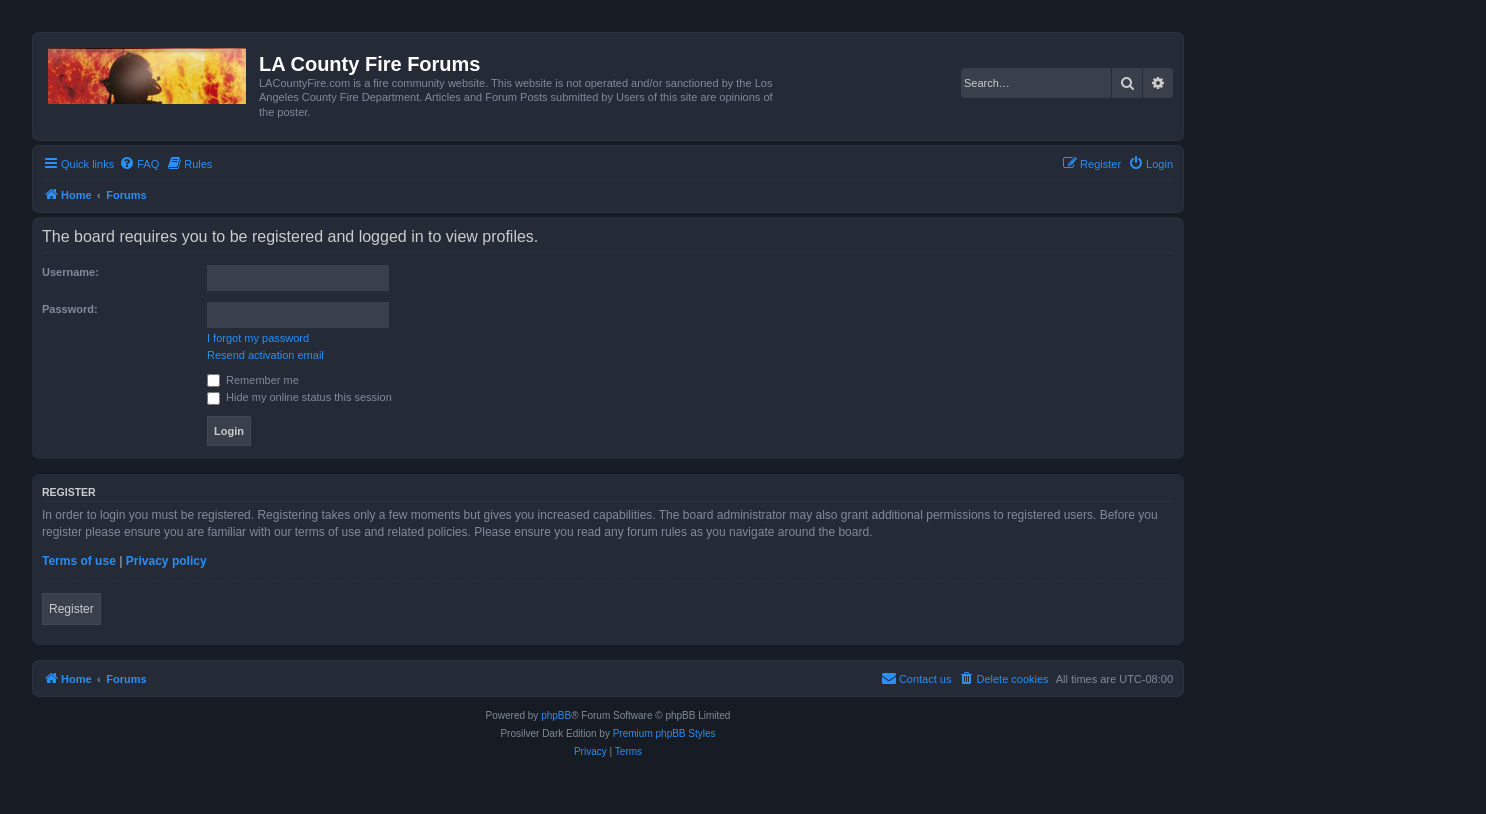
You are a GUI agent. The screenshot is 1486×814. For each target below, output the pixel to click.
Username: (70, 272)
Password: (70, 309)
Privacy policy (166, 561)
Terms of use (79, 561)
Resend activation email (265, 355)
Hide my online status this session (299, 397)
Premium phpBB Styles (664, 733)
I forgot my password (258, 338)
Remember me (253, 380)
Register (71, 609)
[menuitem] (139, 164)
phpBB (556, 715)
